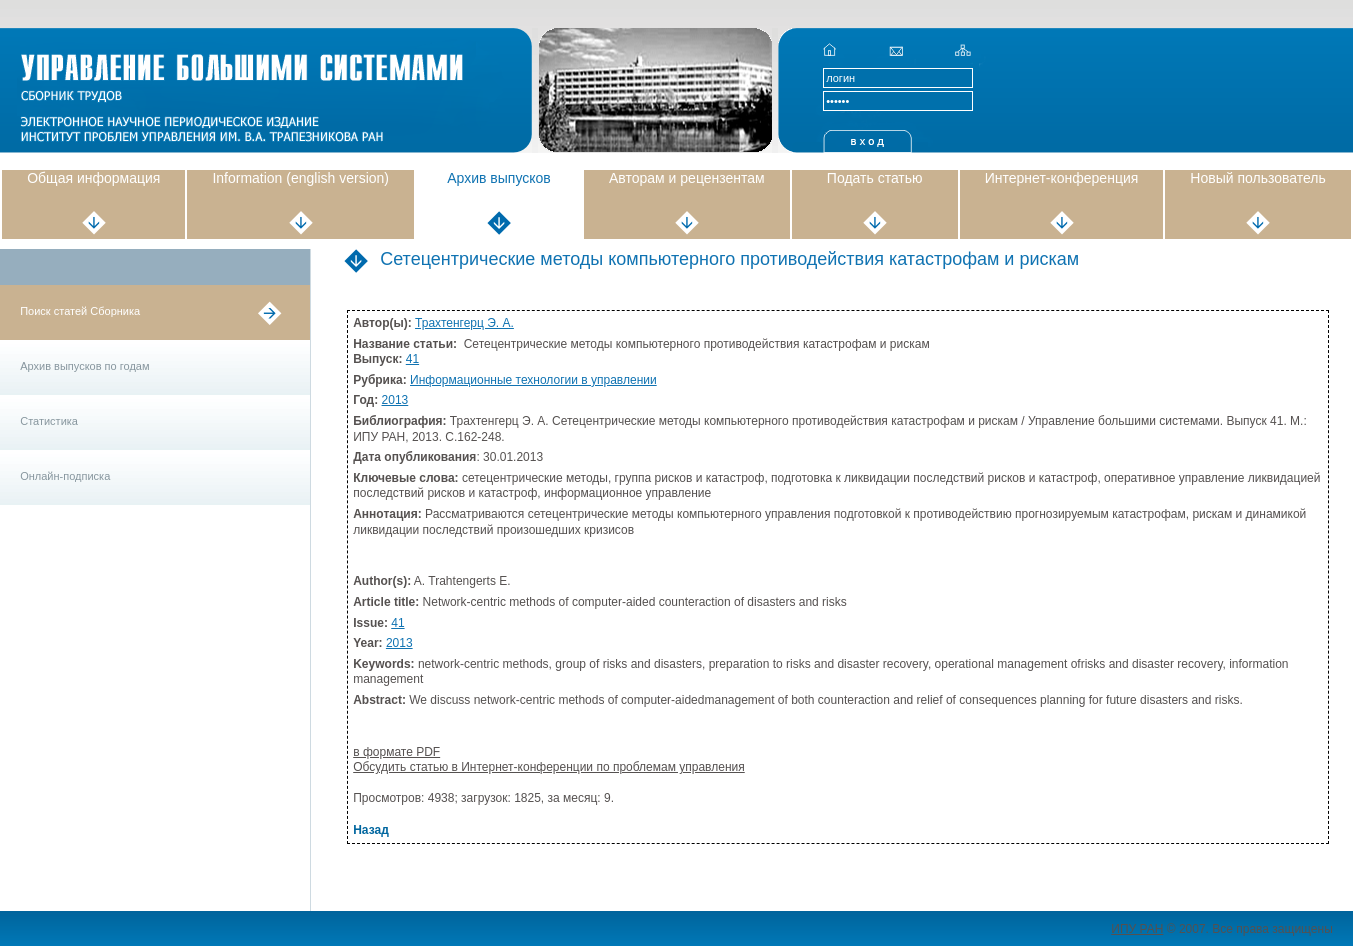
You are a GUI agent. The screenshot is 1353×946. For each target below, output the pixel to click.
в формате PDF (396, 752)
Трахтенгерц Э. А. (464, 323)
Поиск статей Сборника (80, 311)
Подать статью (875, 178)
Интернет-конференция (1062, 178)
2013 (395, 400)
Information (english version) (300, 178)
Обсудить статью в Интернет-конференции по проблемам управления (549, 767)
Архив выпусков (499, 178)
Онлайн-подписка (65, 476)
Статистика (49, 421)
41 (412, 359)
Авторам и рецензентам (687, 178)
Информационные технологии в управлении (533, 380)
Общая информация (93, 178)
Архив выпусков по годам (84, 366)
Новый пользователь (1257, 178)
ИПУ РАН (1137, 929)
